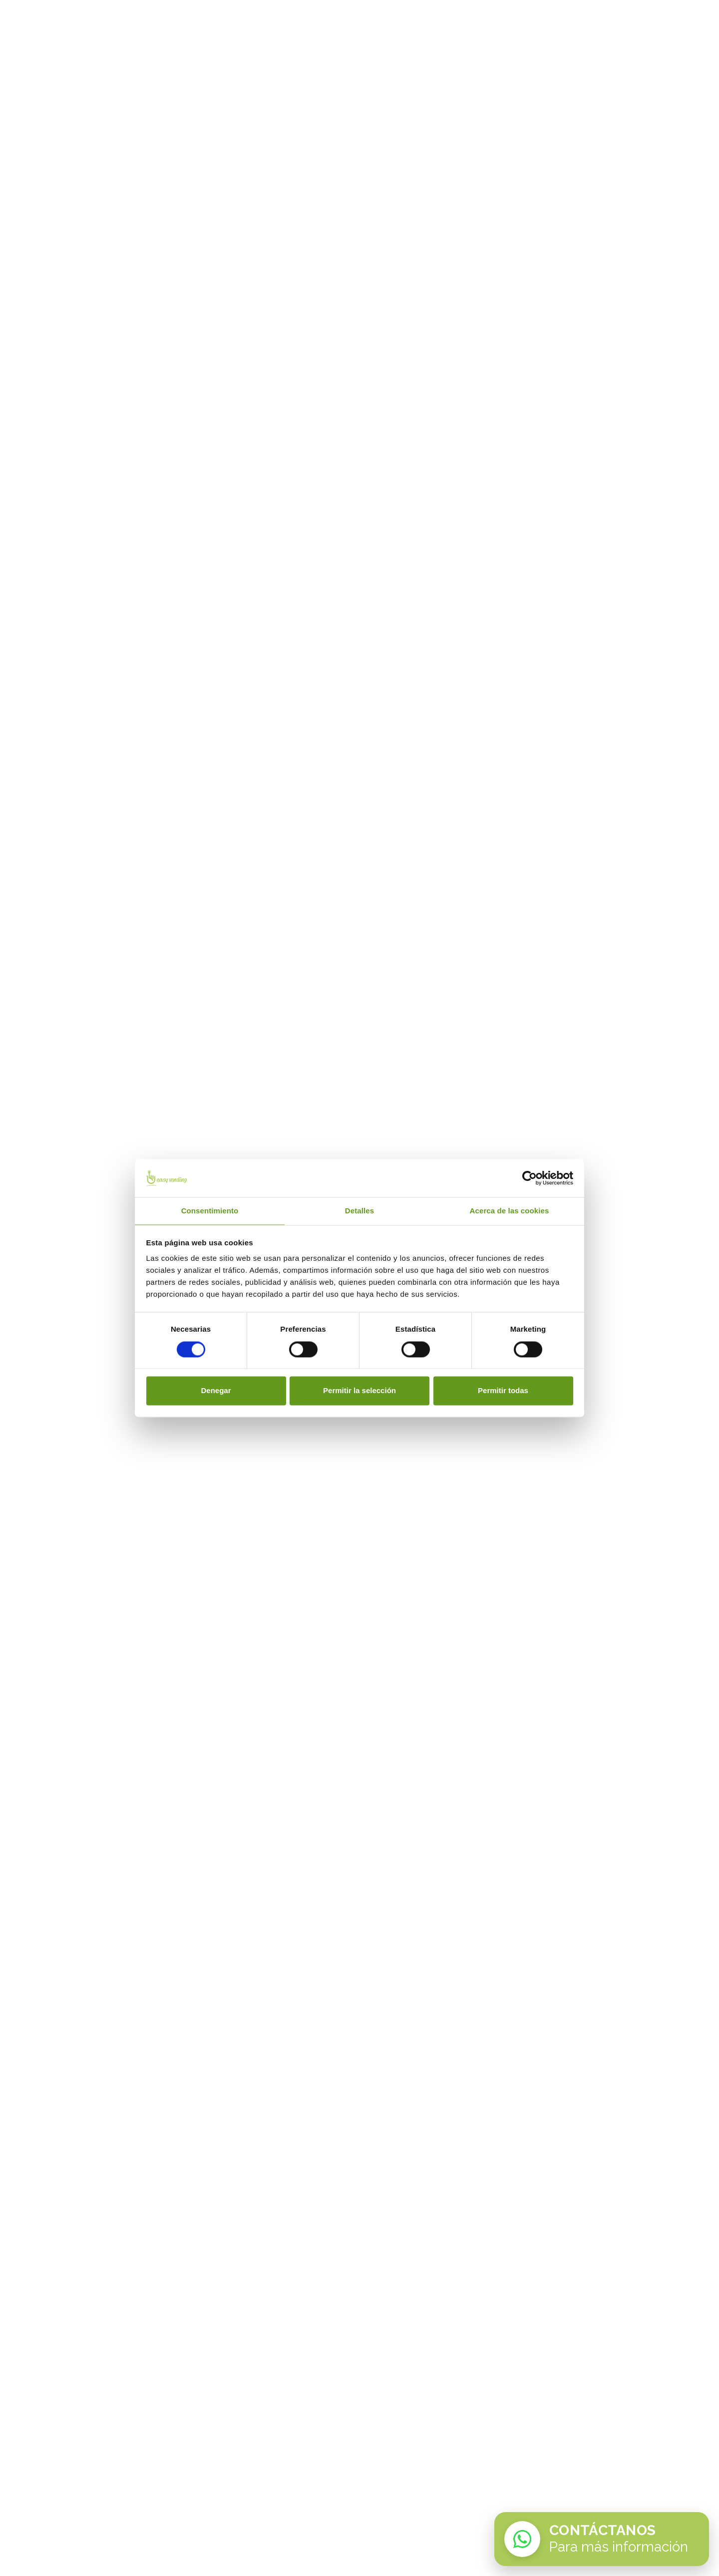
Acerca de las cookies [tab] (509, 1211)
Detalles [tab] (359, 1211)
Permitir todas (503, 1391)
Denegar (216, 1391)
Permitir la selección (359, 1391)
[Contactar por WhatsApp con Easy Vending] (601, 2539)
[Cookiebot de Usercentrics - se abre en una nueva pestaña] (529, 1177)
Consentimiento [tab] (210, 1211)
